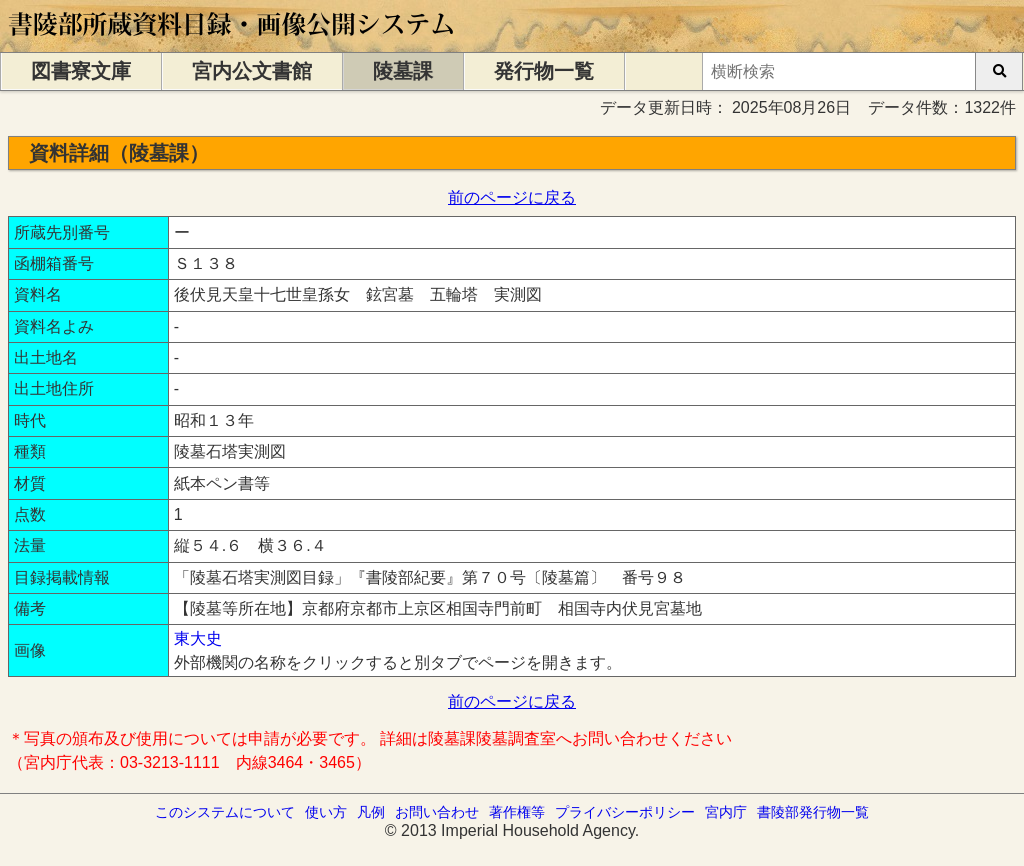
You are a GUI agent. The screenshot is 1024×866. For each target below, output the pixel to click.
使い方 (326, 812)
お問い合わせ (437, 812)
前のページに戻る (512, 197)
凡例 (371, 812)
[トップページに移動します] (232, 42)
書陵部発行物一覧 (813, 812)
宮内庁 (726, 812)
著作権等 (517, 812)
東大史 (198, 638)
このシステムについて (225, 812)
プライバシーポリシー (625, 812)
